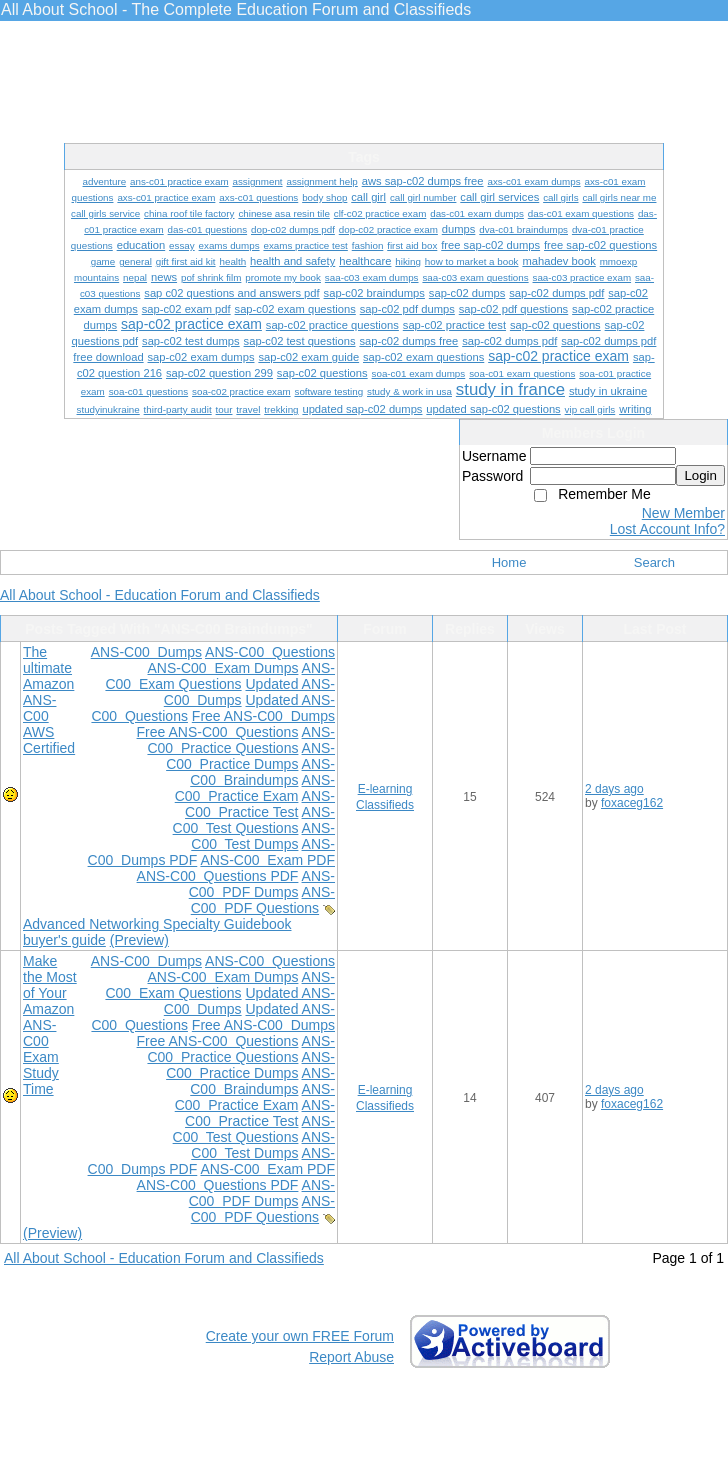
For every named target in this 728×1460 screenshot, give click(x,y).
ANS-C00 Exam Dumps (222, 668)
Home (509, 562)
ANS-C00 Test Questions (254, 820)
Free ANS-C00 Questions (218, 732)
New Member (683, 513)
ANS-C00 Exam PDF (267, 860)
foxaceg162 (632, 803)
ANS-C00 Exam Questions (220, 676)
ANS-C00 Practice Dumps (250, 756)
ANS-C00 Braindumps (262, 772)
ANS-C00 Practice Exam (255, 788)
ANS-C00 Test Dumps (263, 836)
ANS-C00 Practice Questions (241, 740)
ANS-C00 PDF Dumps (262, 884)
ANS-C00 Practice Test (260, 804)
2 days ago (614, 789)
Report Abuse (351, 1357)
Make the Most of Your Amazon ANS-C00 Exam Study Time (50, 1025)
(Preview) (139, 940)
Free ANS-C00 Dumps (263, 716)
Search (654, 562)
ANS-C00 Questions (270, 652)
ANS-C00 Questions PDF (218, 876)
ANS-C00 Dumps (146, 652)
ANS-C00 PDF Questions (263, 900)
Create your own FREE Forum (300, 1336)
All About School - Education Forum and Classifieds (160, 595)
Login (700, 475)
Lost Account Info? (667, 529)
